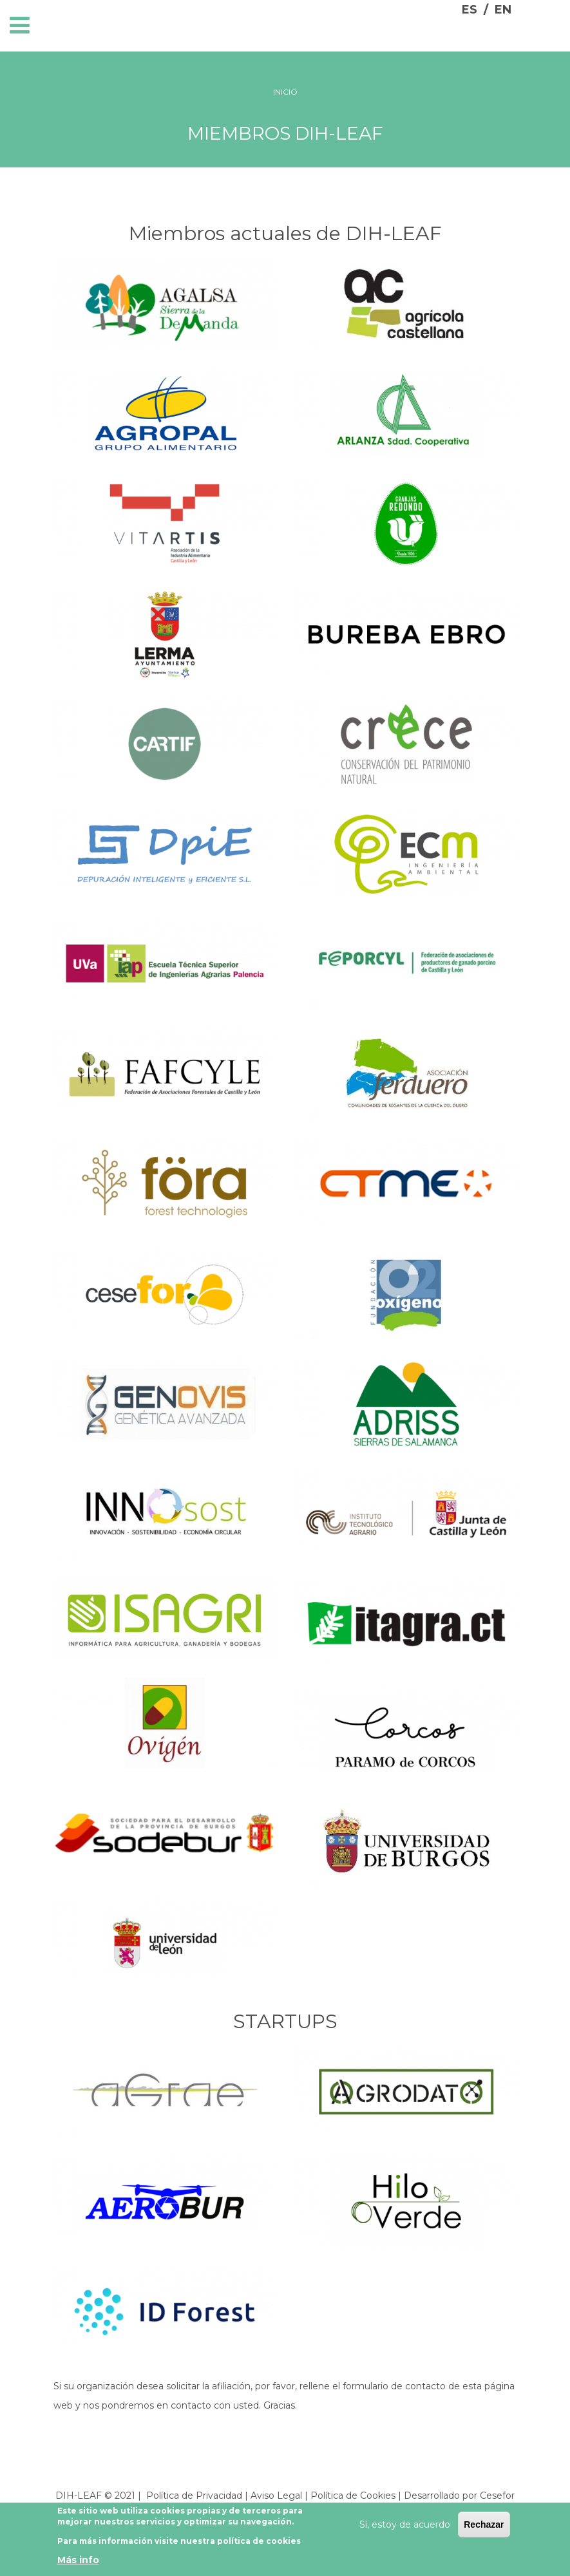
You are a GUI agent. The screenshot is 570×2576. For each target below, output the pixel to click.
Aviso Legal (276, 2495)
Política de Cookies (352, 2495)
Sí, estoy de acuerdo (404, 2526)
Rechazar (484, 2526)
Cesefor (497, 2495)
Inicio (285, 92)
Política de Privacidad (194, 2495)
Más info (78, 2561)
